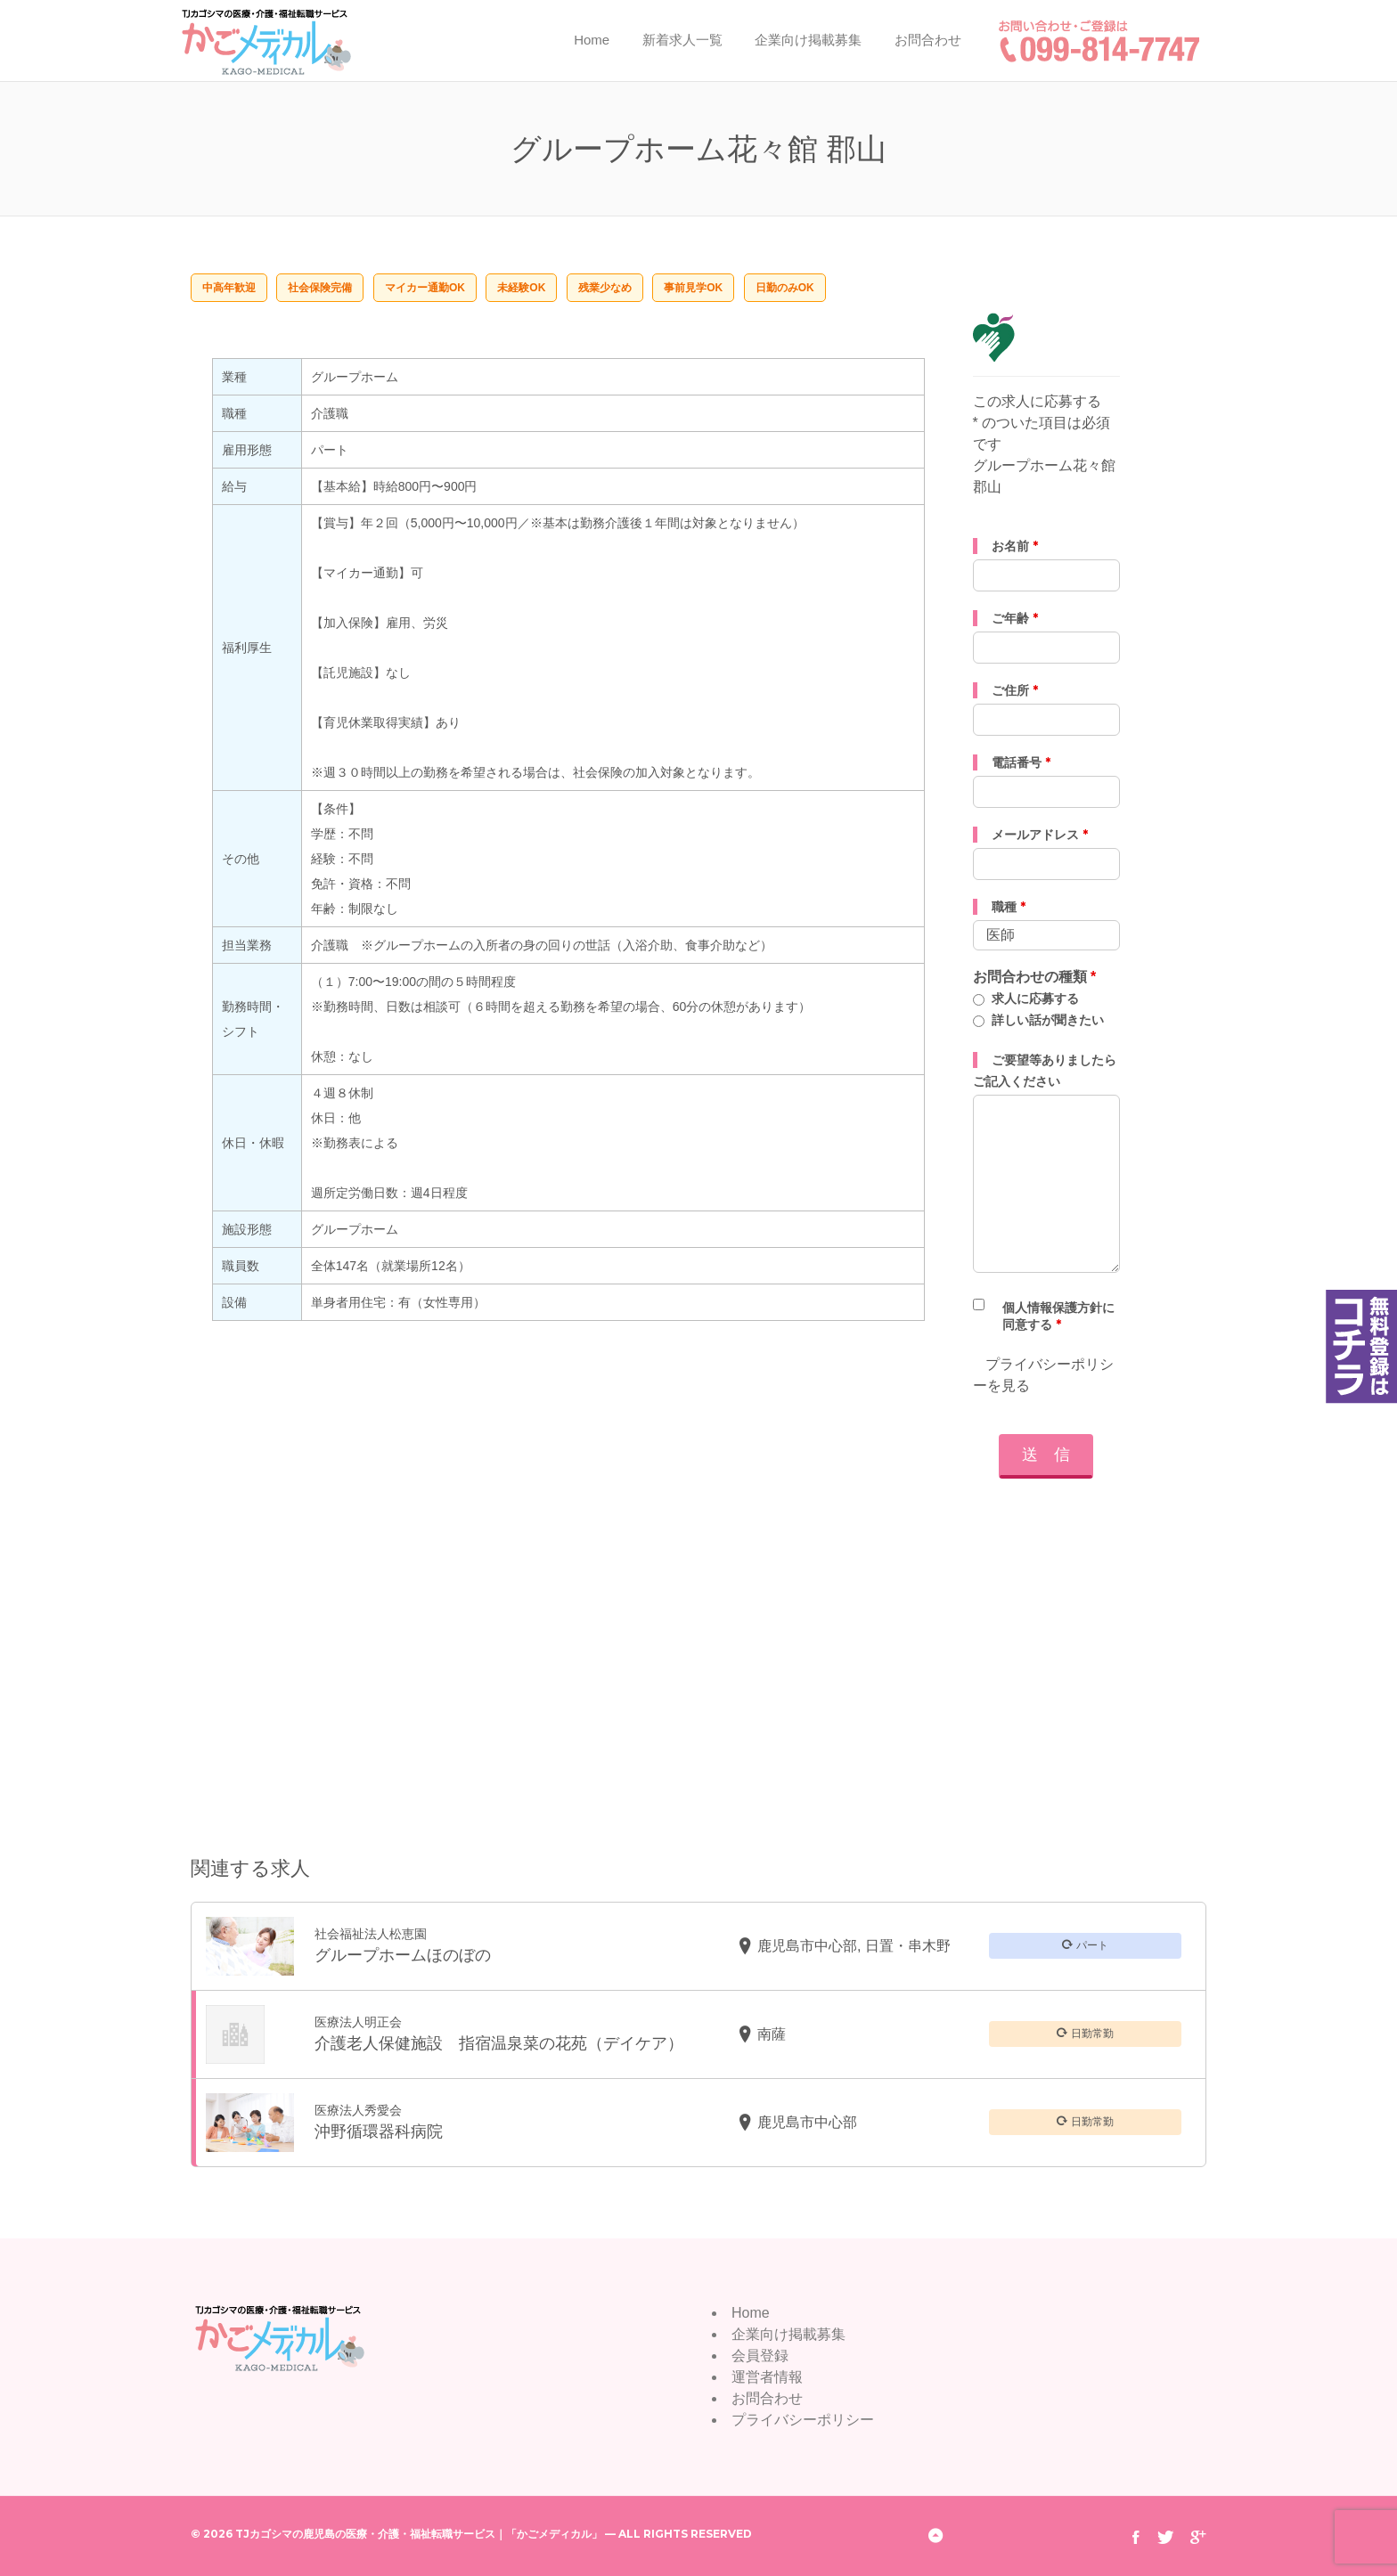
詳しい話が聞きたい (1048, 1020)
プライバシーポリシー (802, 2419)
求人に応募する (1035, 998)
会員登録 (759, 2355)
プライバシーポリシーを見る (1043, 1375)
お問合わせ (928, 39)
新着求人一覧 (682, 39)
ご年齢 (1015, 618)
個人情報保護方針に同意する (1058, 1316)
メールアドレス (1040, 835)
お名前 (1015, 546)
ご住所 (1015, 690)
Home (591, 39)
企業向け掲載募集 (808, 39)
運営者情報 (767, 2376)
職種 (1008, 907)
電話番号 (1021, 762)
